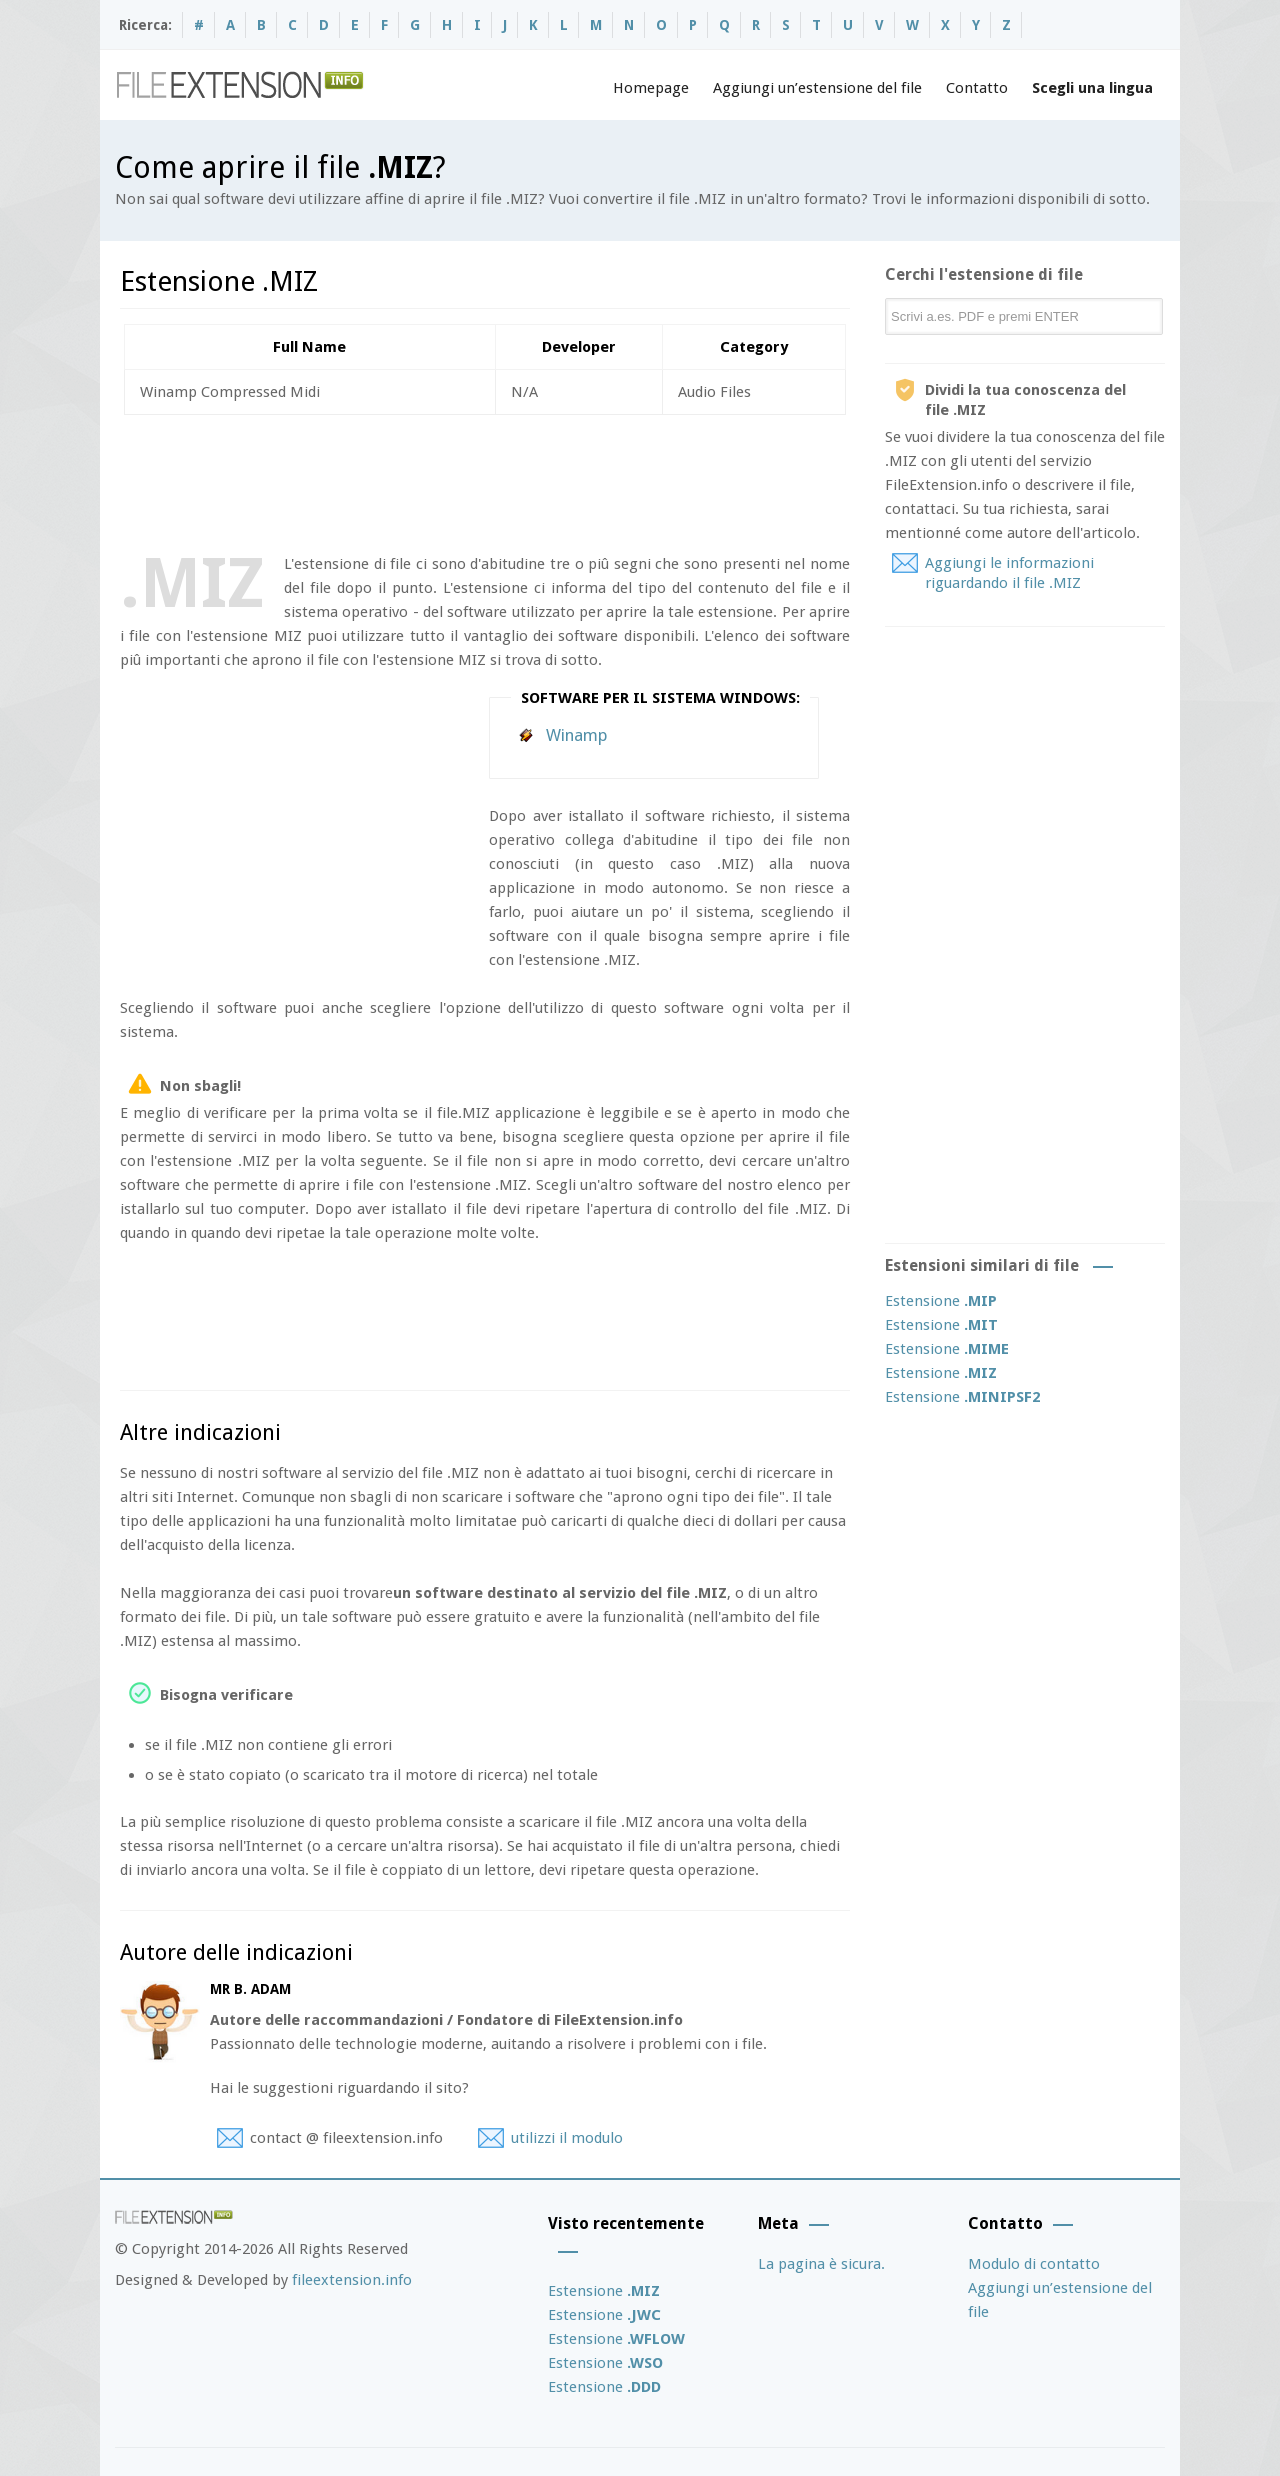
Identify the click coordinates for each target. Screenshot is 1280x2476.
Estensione (941, 1301)
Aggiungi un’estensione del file (817, 88)
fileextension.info (352, 2280)
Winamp (577, 735)
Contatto (977, 88)
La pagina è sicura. (821, 2264)
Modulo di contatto (1034, 2264)
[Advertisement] (484, 480)
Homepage (651, 88)
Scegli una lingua (1092, 88)
